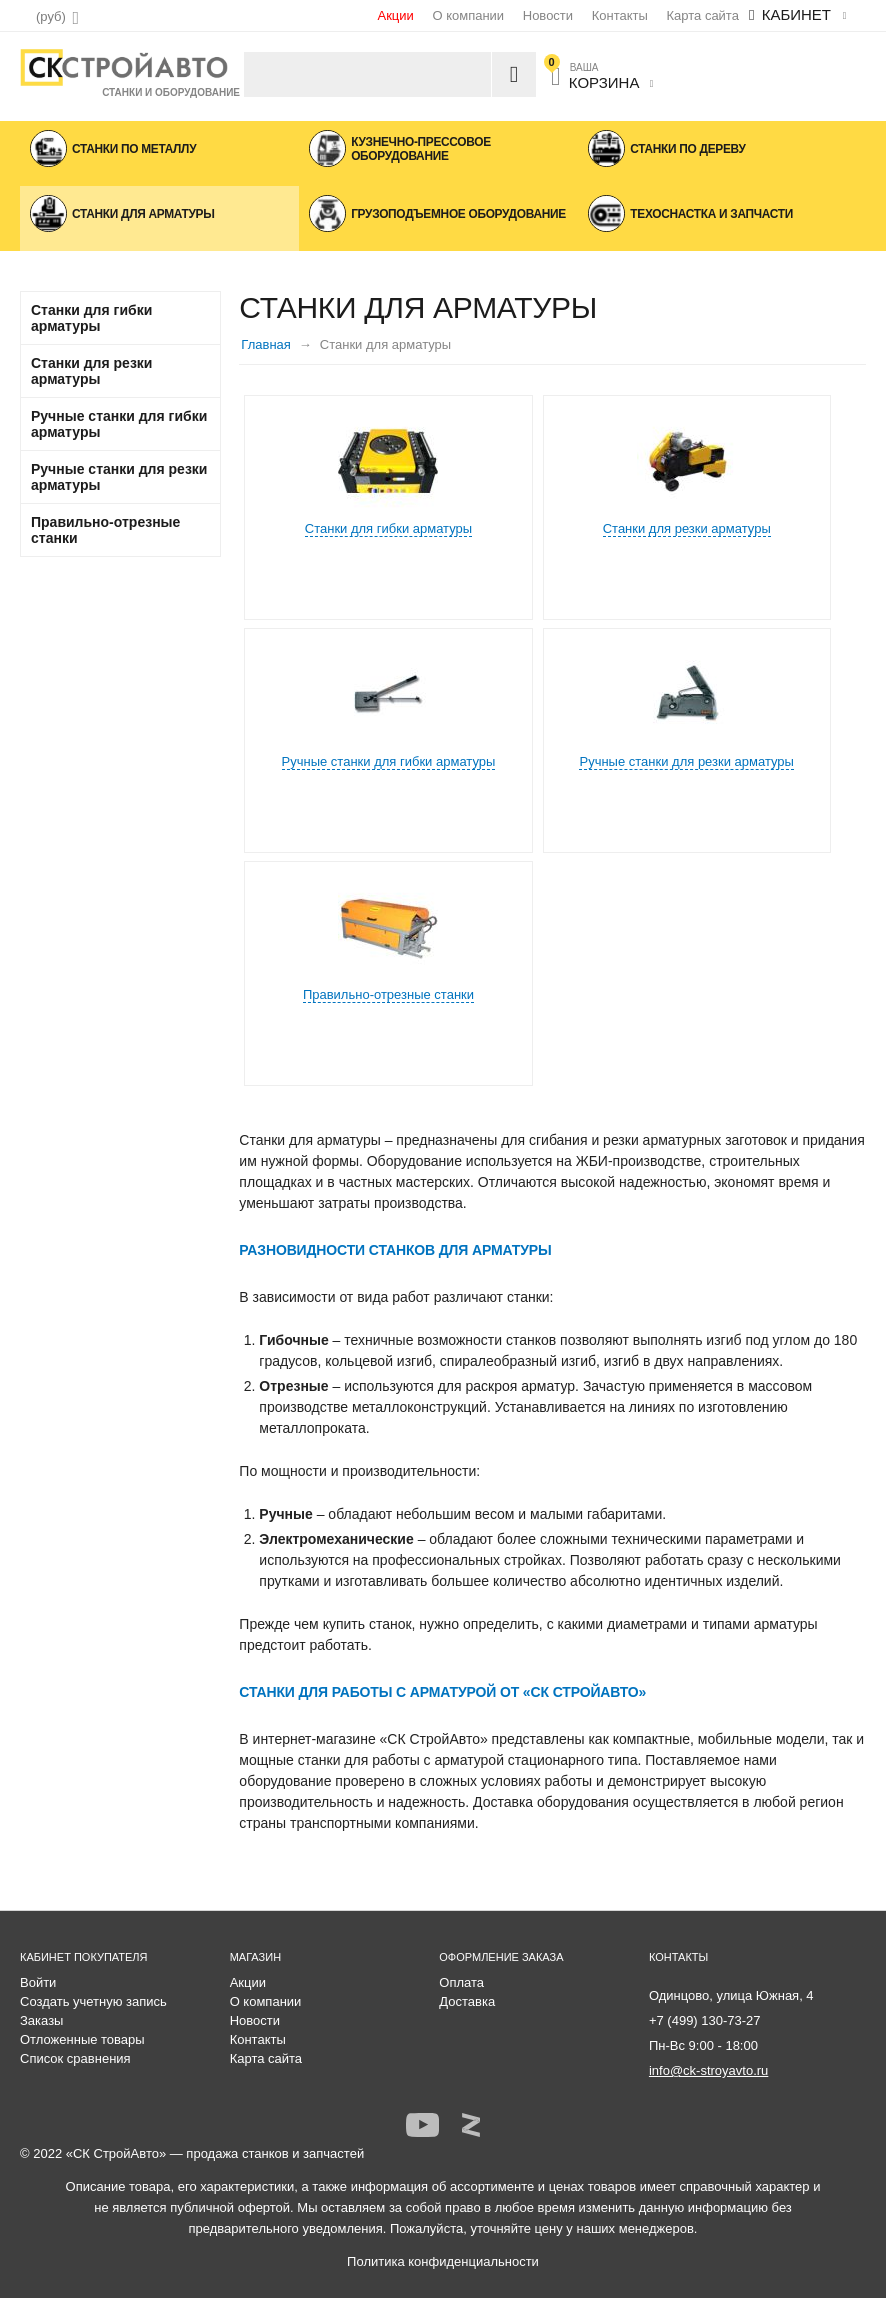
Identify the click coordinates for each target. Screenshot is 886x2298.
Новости (548, 15)
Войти (38, 1982)
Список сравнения (75, 2058)
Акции (395, 15)
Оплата (461, 1982)
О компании (468, 15)
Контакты (620, 15)
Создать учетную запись (93, 2001)
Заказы (41, 2020)
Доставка (467, 2001)
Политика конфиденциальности (443, 2261)
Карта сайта (702, 15)
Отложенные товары (82, 2039)
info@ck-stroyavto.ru (708, 2070)
